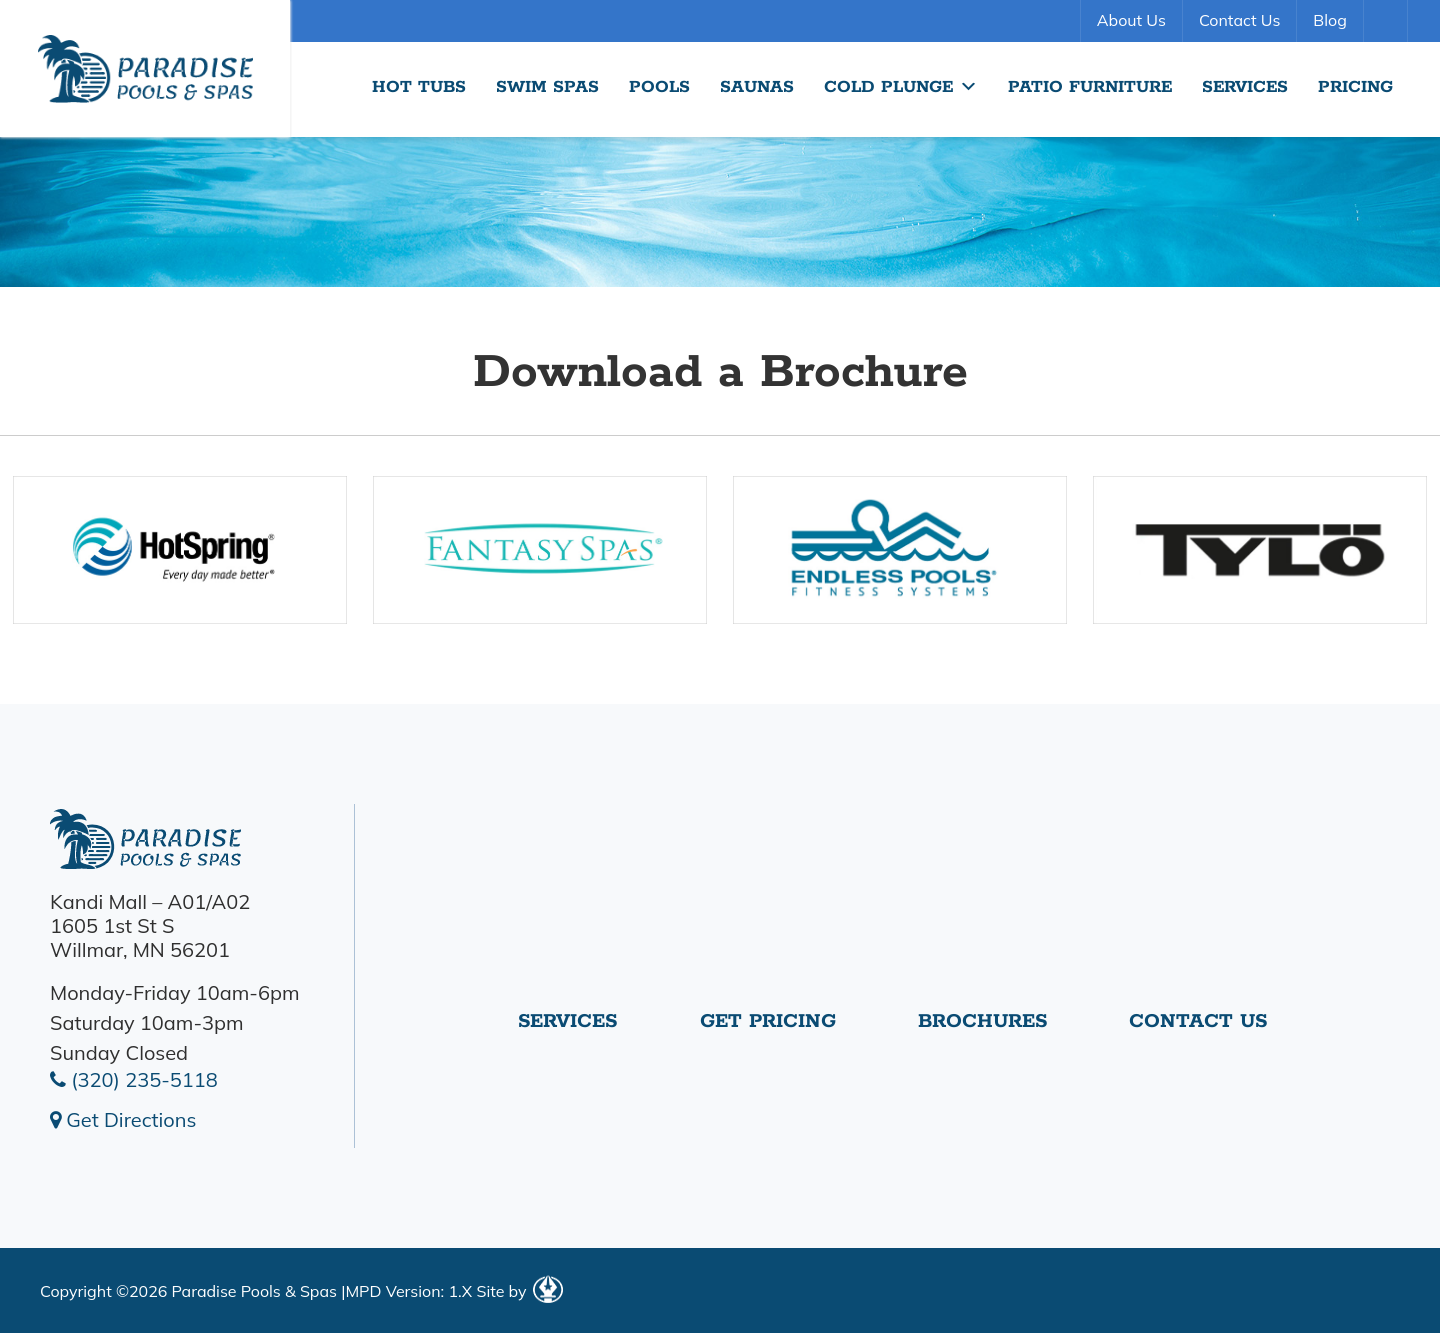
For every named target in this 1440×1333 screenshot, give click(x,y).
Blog (1329, 20)
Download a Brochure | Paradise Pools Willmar (145, 68)
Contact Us (1239, 20)
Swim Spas (547, 87)
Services (1245, 87)
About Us (1131, 20)
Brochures (982, 1021)
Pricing (1355, 87)
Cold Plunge (901, 87)
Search (1388, 21)
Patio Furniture (1090, 87)
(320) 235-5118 (134, 1079)
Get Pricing (768, 1021)
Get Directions (123, 1119)
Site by (519, 1291)
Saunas (757, 87)
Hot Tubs (419, 87)
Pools (659, 87)
